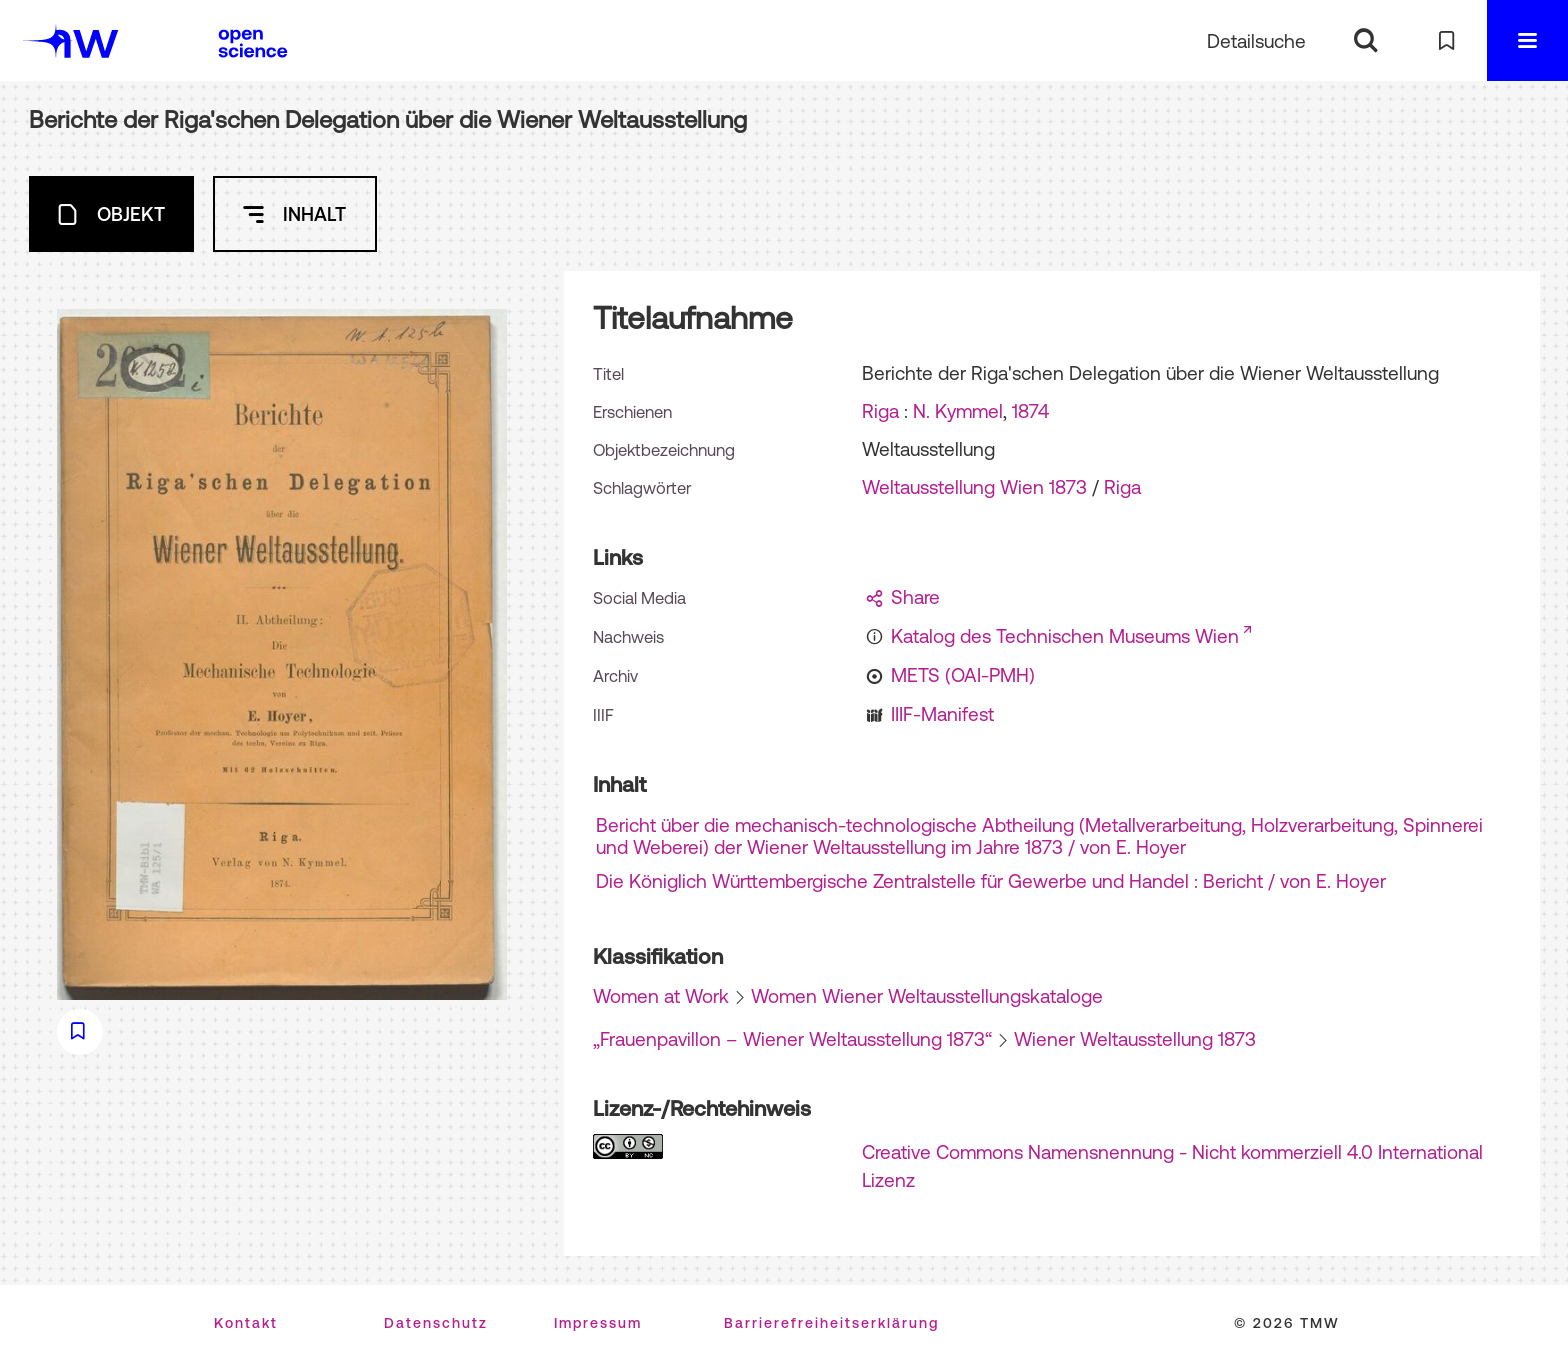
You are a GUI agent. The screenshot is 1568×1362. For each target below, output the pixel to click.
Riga (880, 411)
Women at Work (661, 996)
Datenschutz (436, 1323)
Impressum (598, 1323)
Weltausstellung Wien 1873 (974, 487)
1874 (1030, 411)
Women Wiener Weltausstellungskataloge (927, 996)
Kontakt (246, 1323)
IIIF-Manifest (942, 714)
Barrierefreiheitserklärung (831, 1323)
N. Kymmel (958, 411)
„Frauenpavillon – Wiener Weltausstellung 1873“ (792, 1039)
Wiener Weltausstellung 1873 (1135, 1039)
